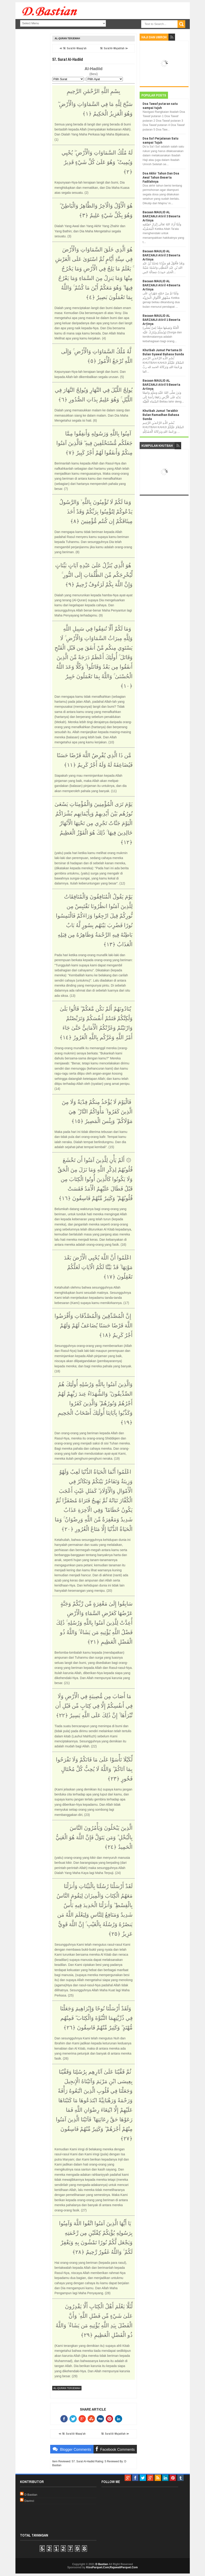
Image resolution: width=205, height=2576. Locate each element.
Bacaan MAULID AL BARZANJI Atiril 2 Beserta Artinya (161, 255)
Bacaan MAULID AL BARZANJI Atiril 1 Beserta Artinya (161, 319)
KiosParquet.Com (97, 2567)
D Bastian (31, 2494)
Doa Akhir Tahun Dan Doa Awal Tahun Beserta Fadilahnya (161, 177)
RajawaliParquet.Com (124, 2567)
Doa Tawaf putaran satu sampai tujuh (160, 105)
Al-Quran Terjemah (67, 38)
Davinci (29, 2500)
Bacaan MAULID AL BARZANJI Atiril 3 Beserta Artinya (161, 216)
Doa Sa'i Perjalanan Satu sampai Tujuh (160, 140)
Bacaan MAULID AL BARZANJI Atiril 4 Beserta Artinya (161, 285)
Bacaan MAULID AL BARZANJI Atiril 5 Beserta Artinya (161, 384)
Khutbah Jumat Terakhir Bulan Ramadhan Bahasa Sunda (161, 414)
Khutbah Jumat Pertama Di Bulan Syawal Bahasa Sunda (163, 352)
